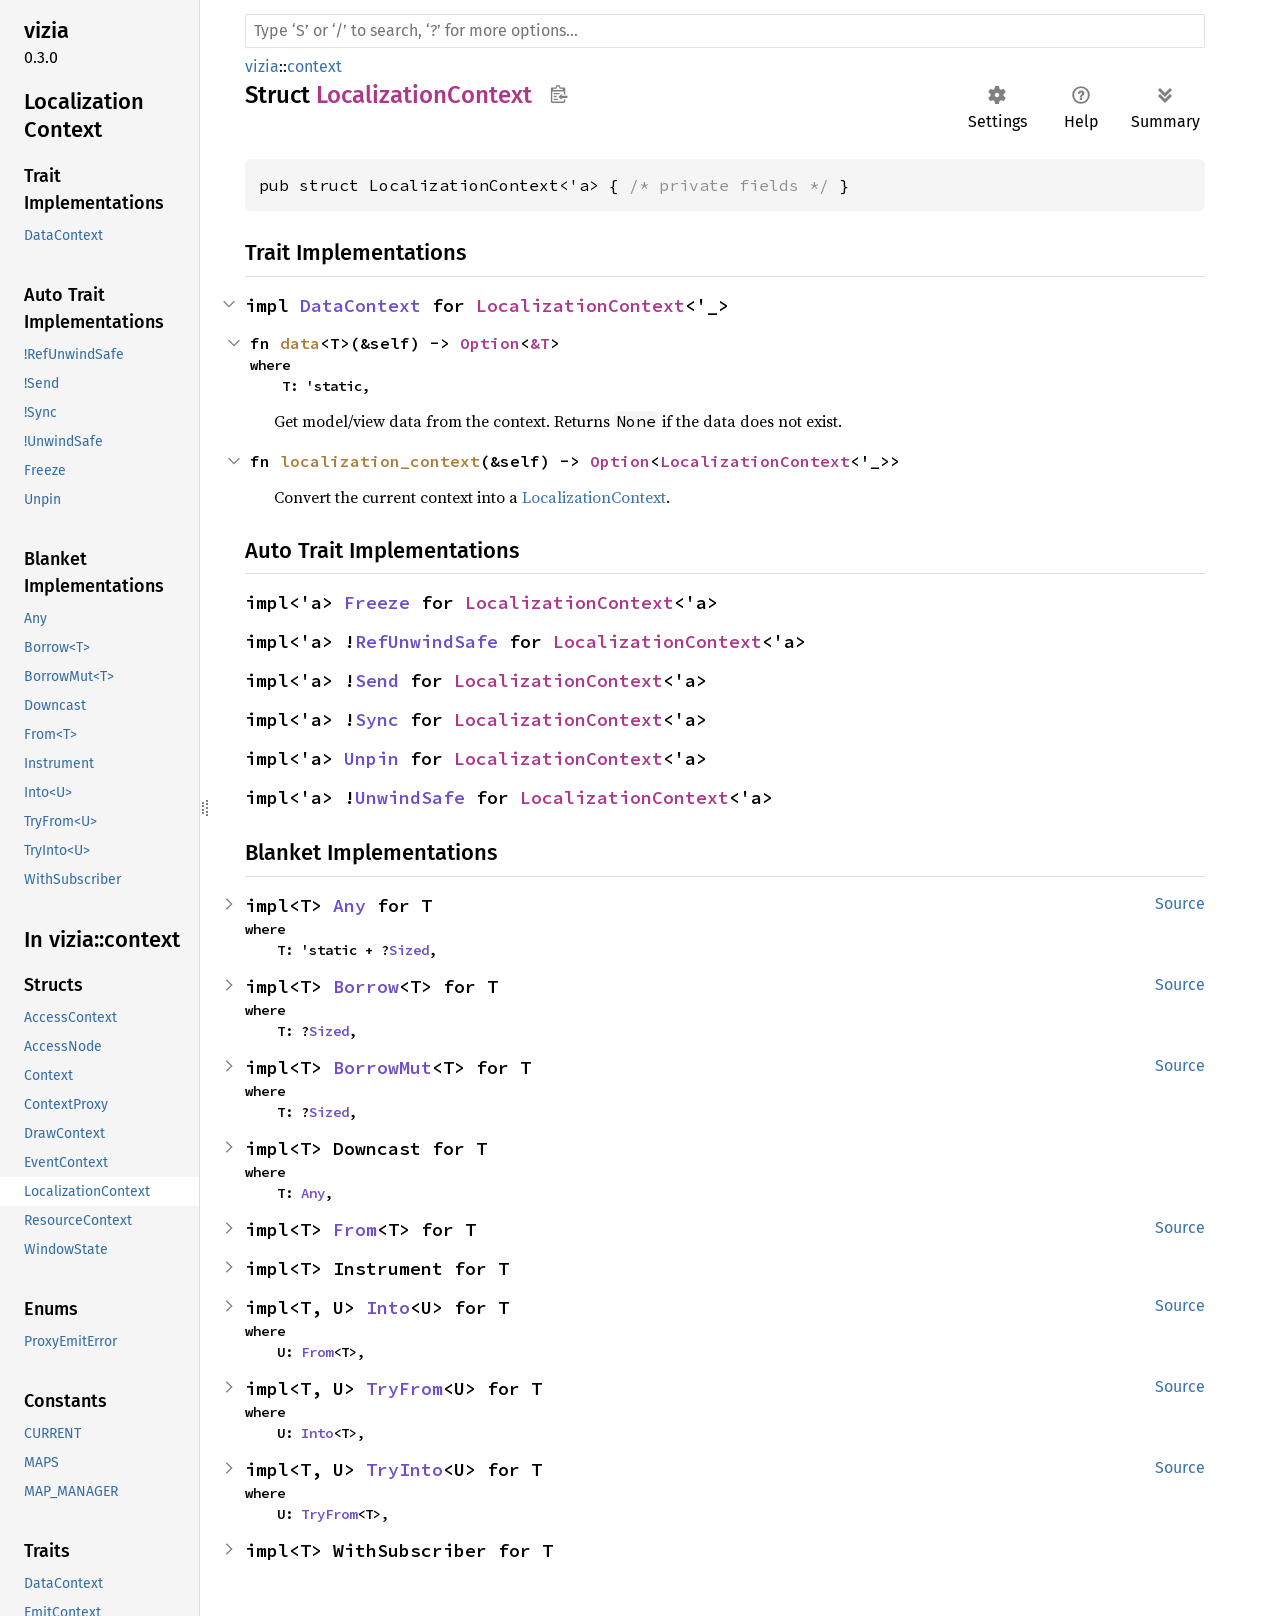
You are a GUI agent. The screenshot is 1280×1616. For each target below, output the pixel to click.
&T (540, 343)
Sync (377, 719)
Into (388, 1307)
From (355, 1229)
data (300, 343)
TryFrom (404, 1388)
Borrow (366, 986)
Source (1180, 903)
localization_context (380, 461)
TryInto (404, 1469)
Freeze (377, 602)
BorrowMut (382, 1067)
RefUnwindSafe (426, 641)
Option (490, 343)
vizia (262, 66)
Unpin (371, 758)
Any (349, 905)
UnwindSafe (410, 797)
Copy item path (558, 94)
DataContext (360, 305)
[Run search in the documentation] (725, 31)
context (314, 66)
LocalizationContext (580, 305)
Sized (409, 950)
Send (377, 680)
